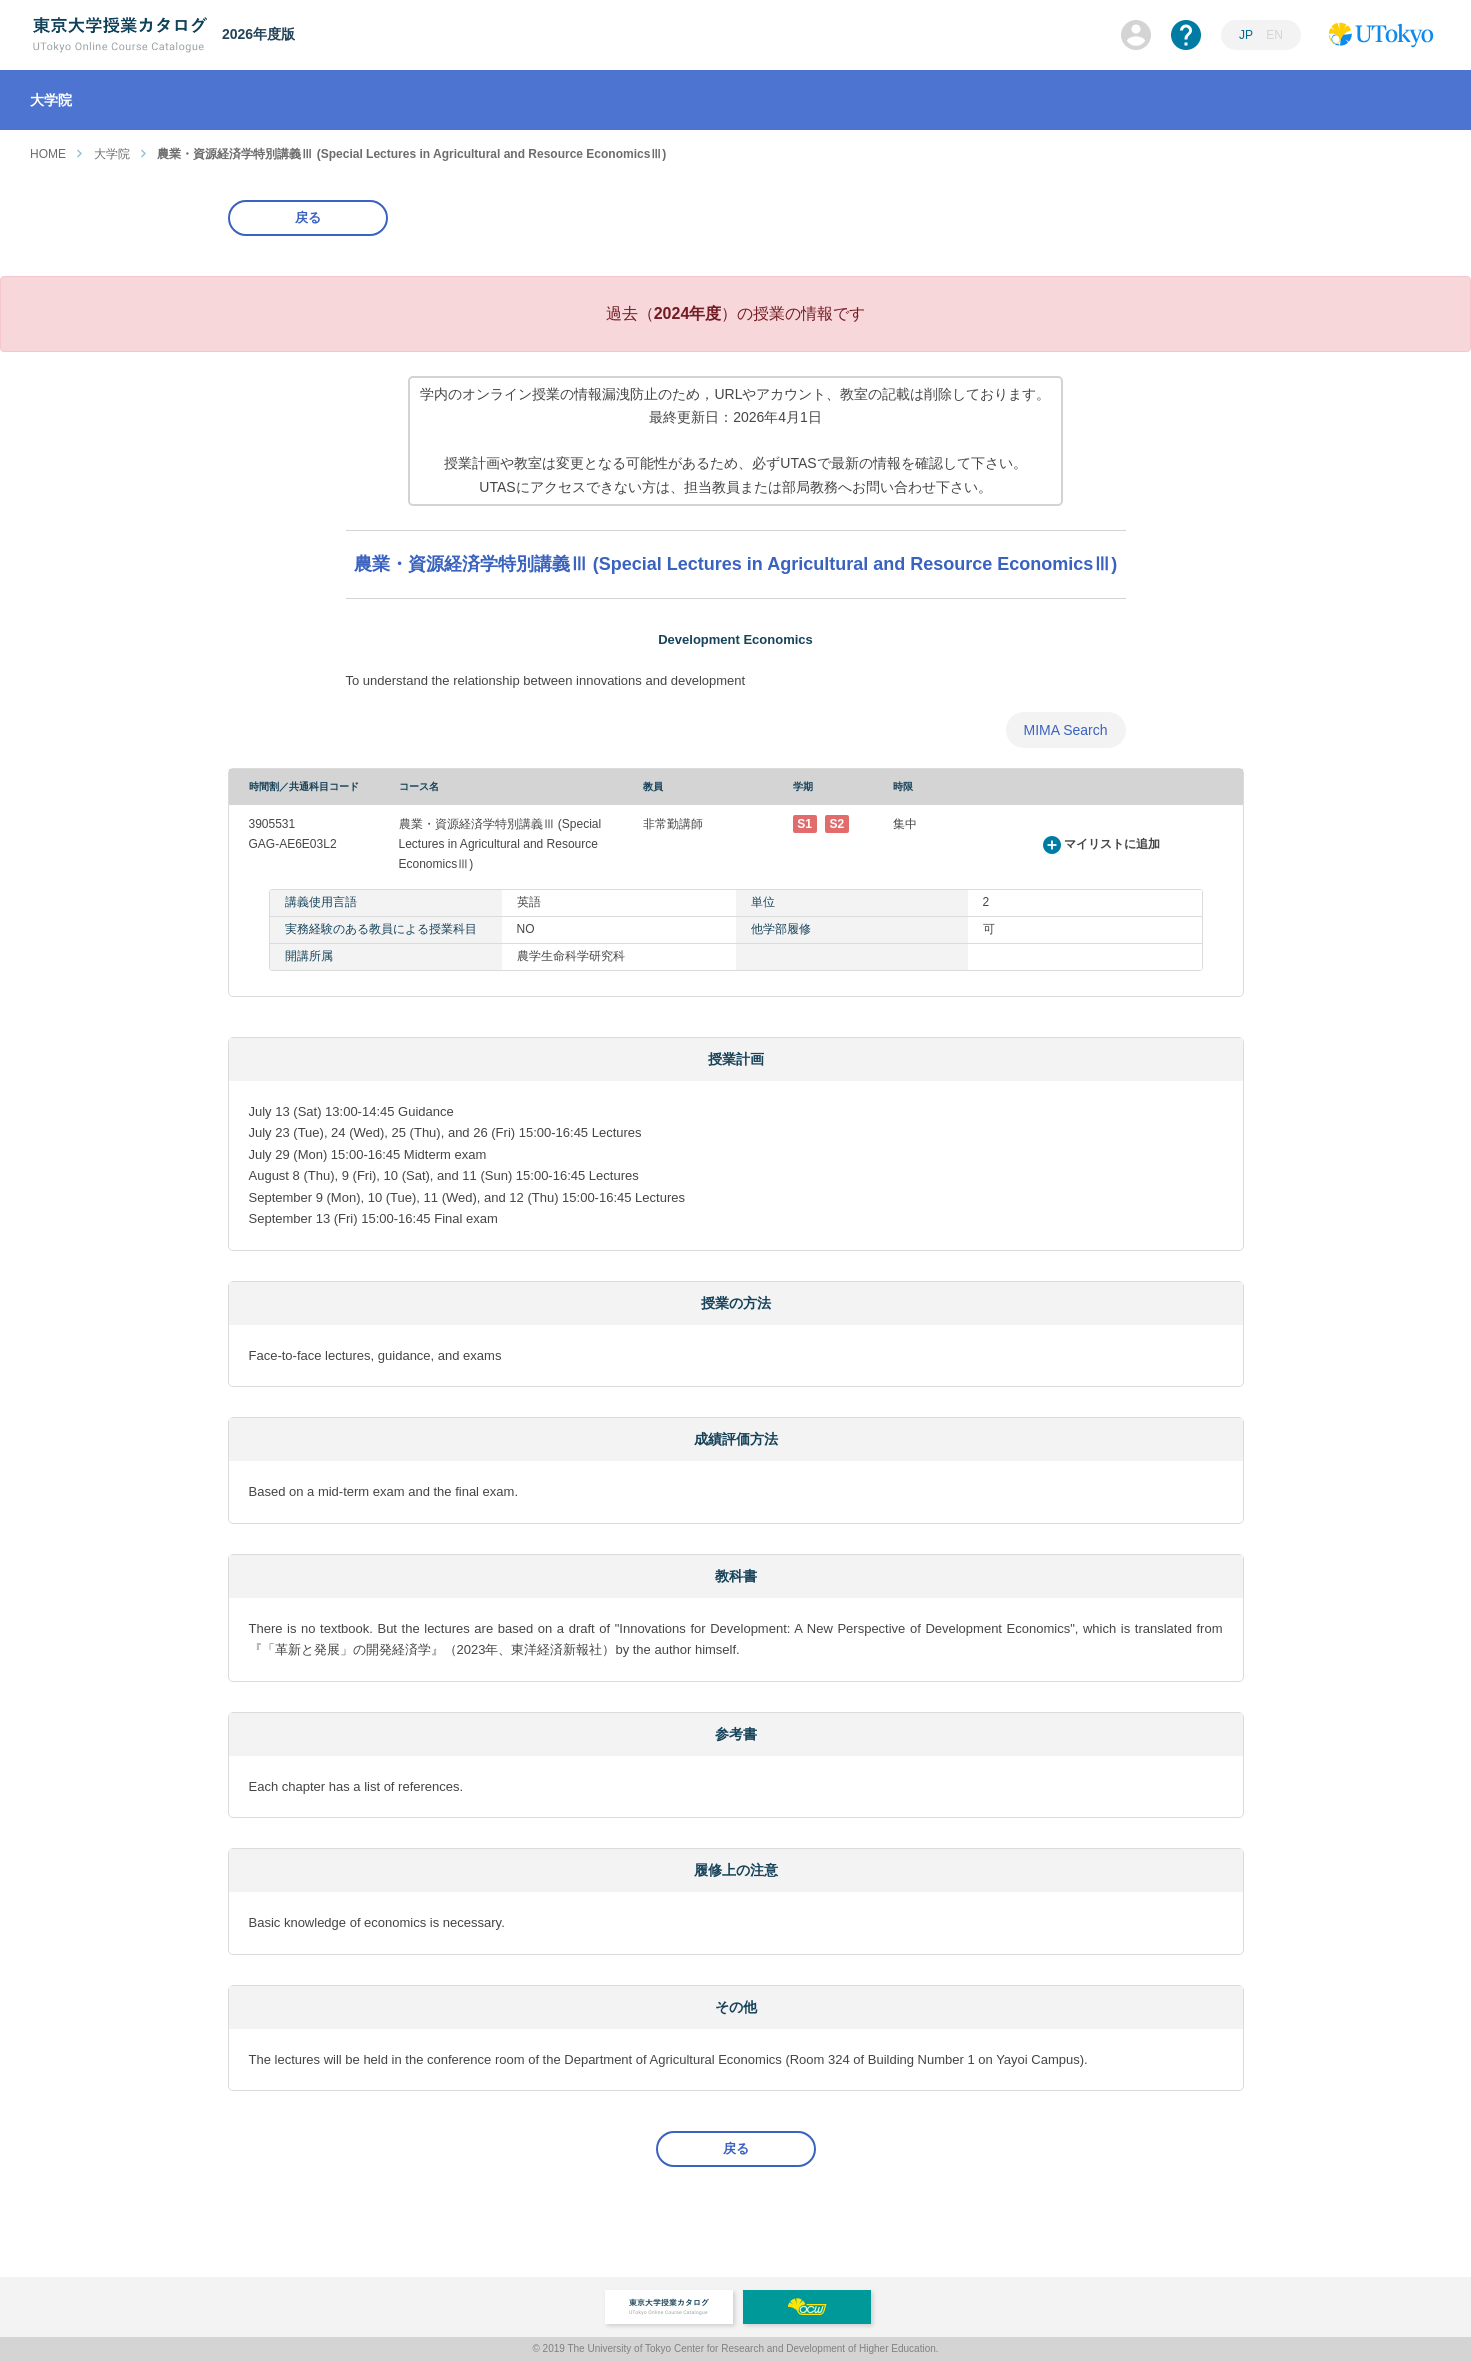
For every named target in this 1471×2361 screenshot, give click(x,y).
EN (1274, 35)
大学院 (112, 154)
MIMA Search (1065, 730)
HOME (48, 154)
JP (1246, 35)
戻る (308, 217)
